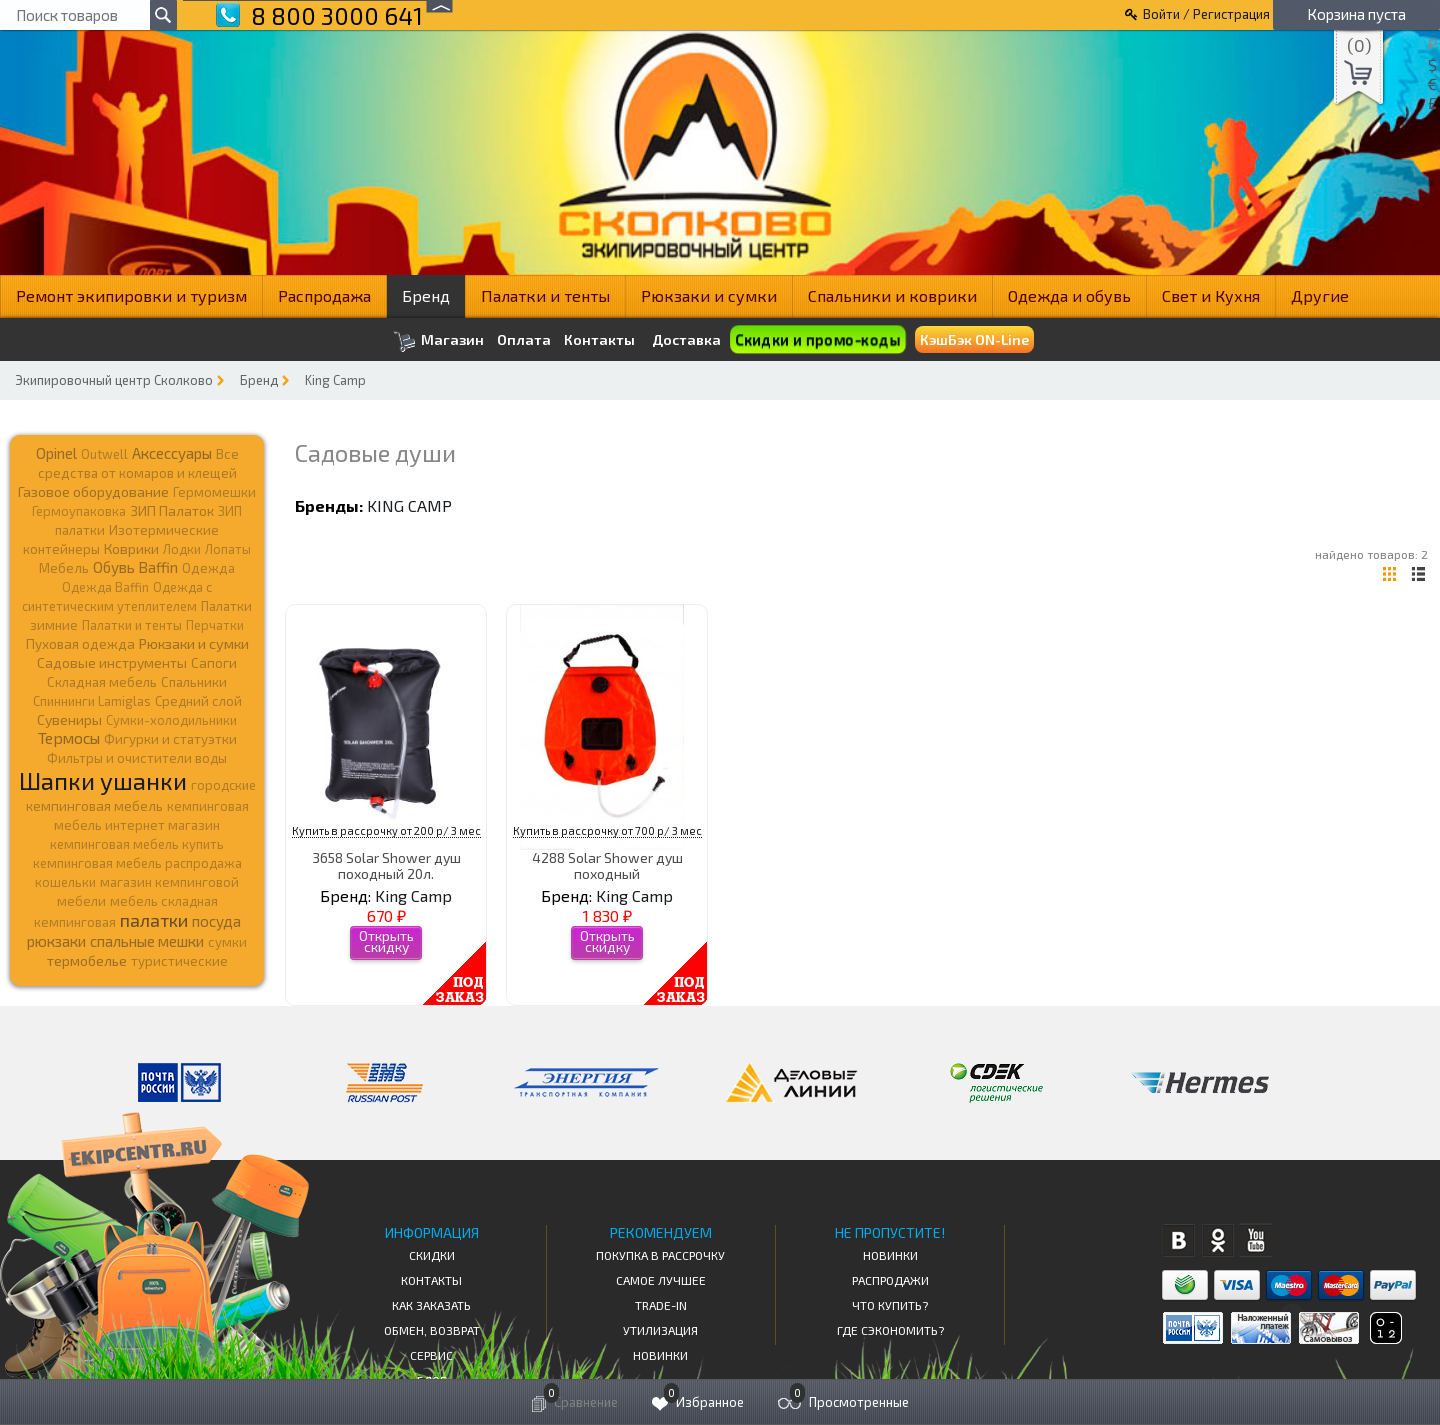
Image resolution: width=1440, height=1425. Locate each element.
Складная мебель (102, 682)
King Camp (335, 380)
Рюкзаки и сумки (709, 295)
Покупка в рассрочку (660, 1255)
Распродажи (890, 1280)
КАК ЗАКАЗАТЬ (431, 1305)
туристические (179, 961)
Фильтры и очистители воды (137, 758)
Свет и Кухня (1211, 295)
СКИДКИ (432, 1255)
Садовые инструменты (112, 662)
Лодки (182, 549)
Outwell (104, 454)
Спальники (194, 682)
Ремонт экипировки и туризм (131, 295)
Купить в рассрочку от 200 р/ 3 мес (386, 830)
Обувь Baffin (135, 567)
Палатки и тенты (545, 295)
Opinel (56, 453)
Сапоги (214, 662)
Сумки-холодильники (171, 720)
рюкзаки (56, 941)
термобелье (87, 960)
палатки (154, 920)
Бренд (426, 295)
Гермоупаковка (79, 511)
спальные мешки (147, 941)
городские (223, 785)
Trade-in (661, 1305)
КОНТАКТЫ (431, 1280)
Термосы (69, 737)
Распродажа (324, 295)
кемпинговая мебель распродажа (137, 863)
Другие (1320, 295)
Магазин (438, 341)
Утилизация (660, 1330)
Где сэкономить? (890, 1330)
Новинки (660, 1355)
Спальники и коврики (892, 295)
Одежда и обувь (1069, 295)
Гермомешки (214, 492)
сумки (227, 942)
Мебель (64, 568)
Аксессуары (172, 453)
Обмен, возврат (432, 1330)
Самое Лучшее (661, 1280)
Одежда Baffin (105, 587)
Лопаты (228, 549)
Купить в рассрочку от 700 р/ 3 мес (607, 830)
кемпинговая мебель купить (137, 844)
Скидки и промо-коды (818, 339)
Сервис (431, 1355)
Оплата (524, 340)
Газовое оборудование (93, 491)
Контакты (599, 340)
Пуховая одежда (80, 643)
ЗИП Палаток (172, 510)
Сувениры (69, 719)
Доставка (686, 339)
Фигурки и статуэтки (170, 739)
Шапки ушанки (103, 780)
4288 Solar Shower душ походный (607, 865)
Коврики (131, 548)
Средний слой (198, 701)
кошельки (65, 882)
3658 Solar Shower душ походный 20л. (386, 865)
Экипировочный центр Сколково (114, 380)
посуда (216, 921)
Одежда (208, 568)
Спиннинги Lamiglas (92, 701)
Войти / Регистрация (1206, 14)
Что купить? (890, 1305)
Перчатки (215, 625)
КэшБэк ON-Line (974, 339)
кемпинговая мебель (94, 805)
